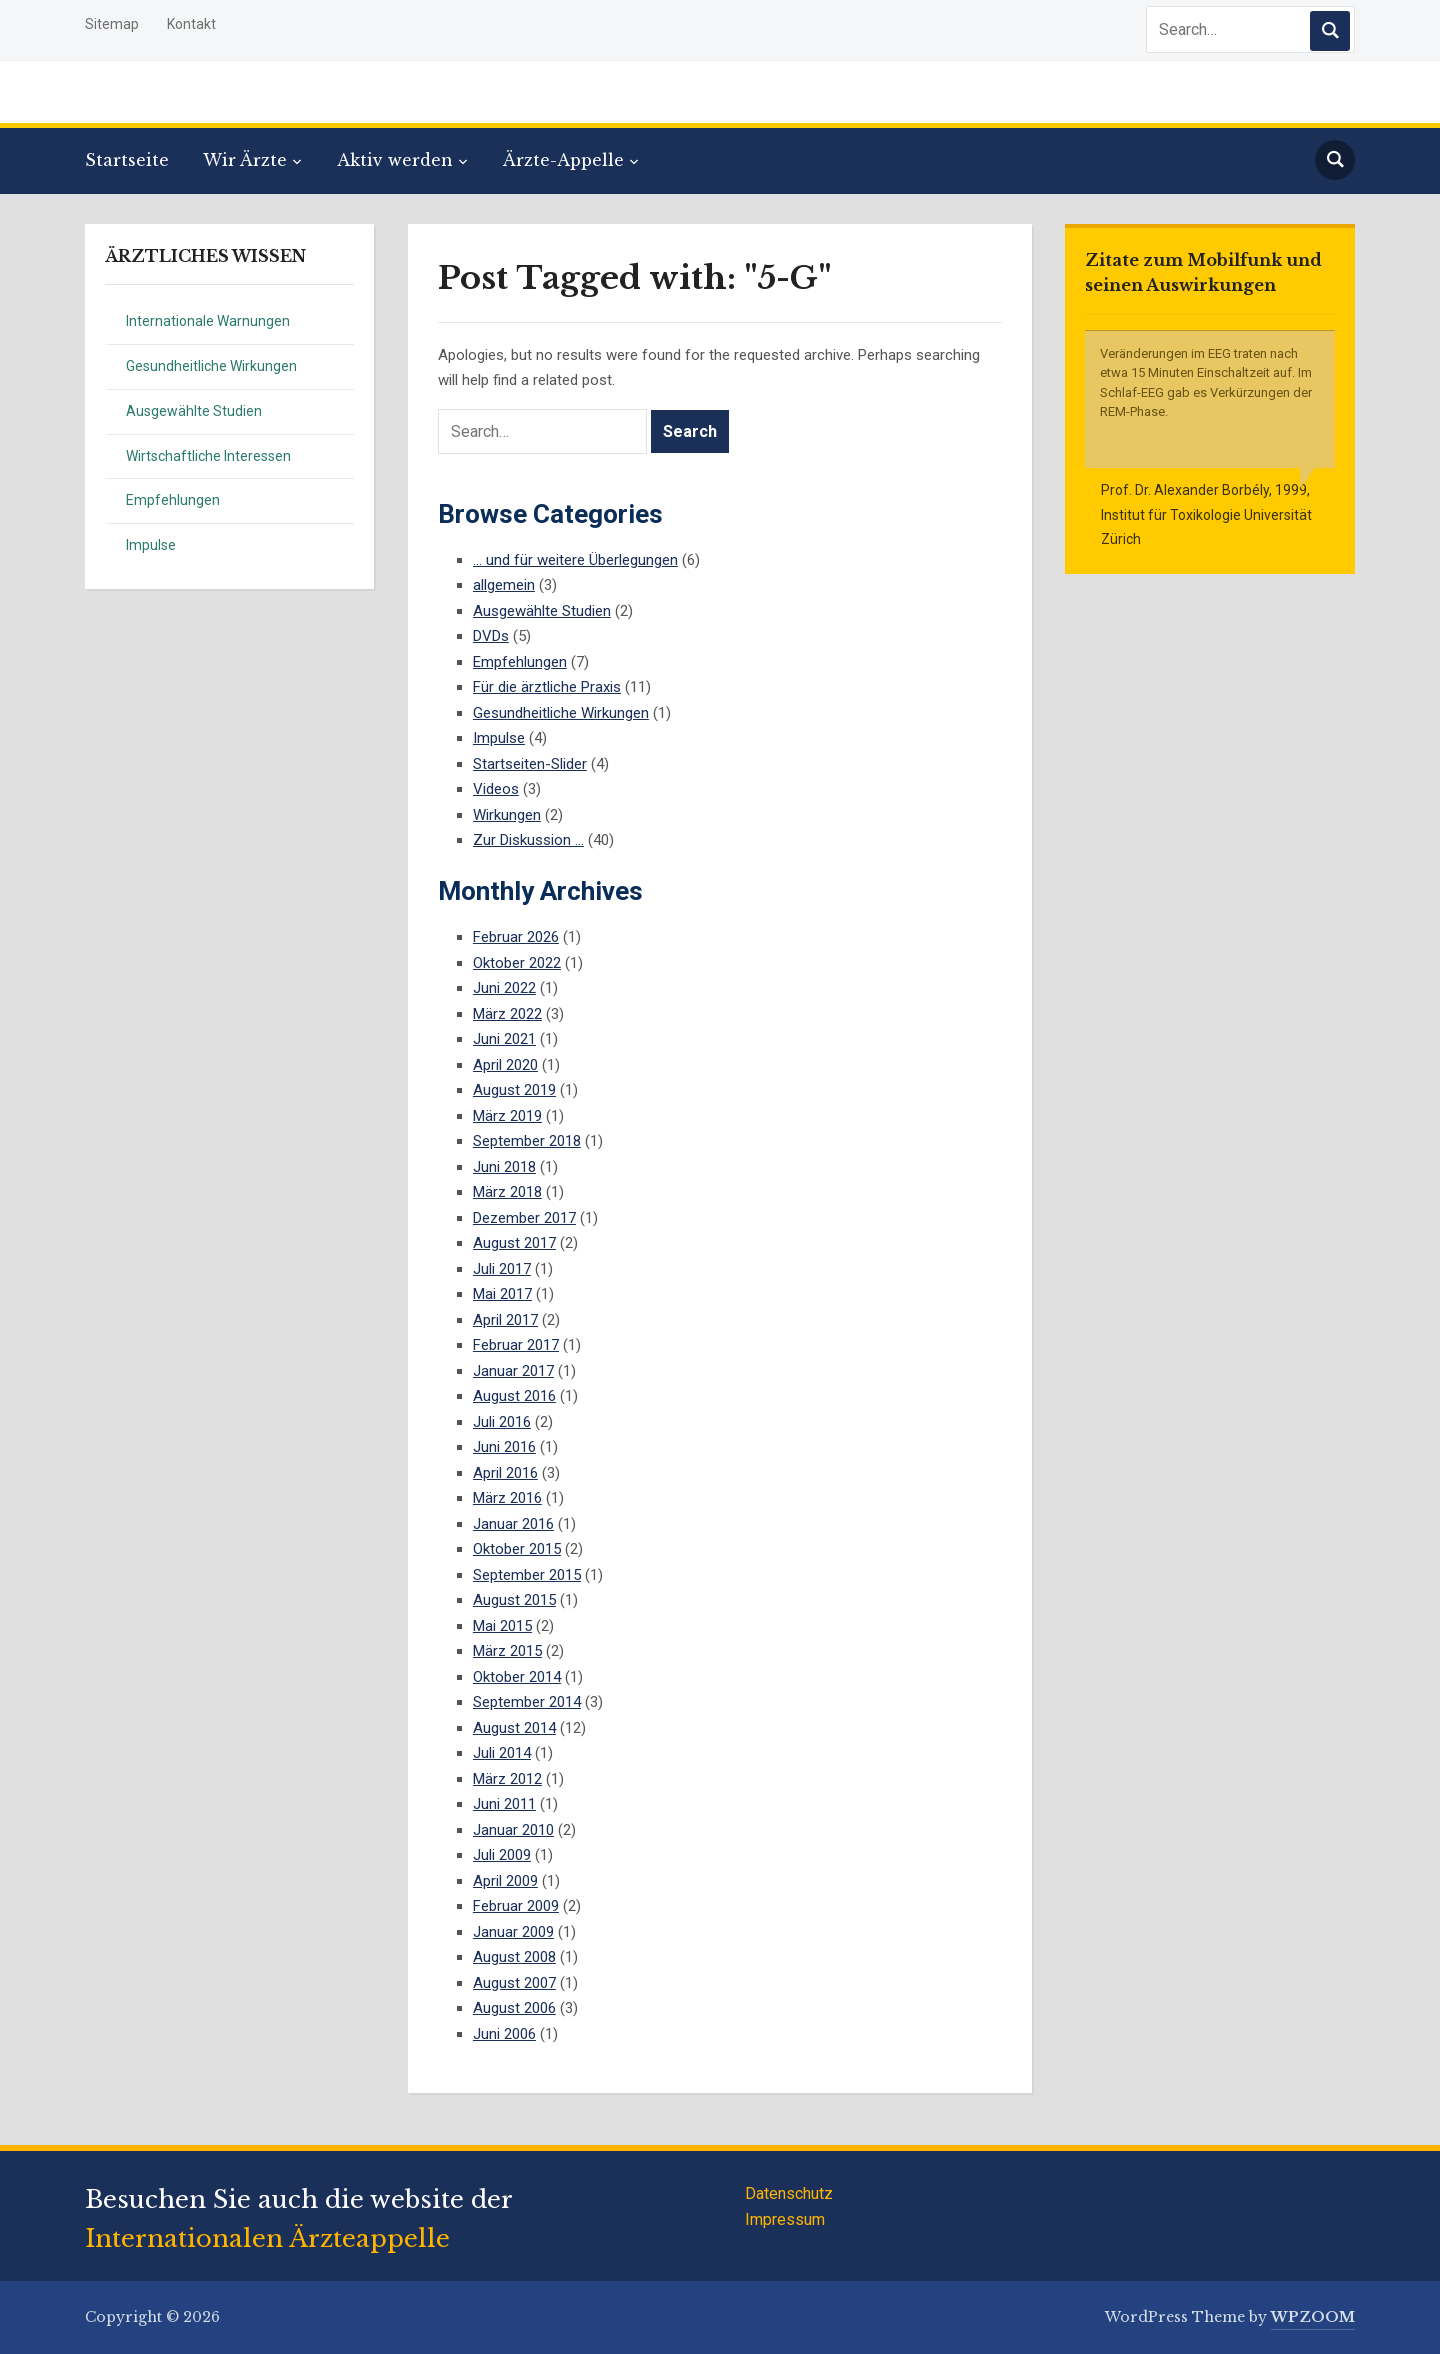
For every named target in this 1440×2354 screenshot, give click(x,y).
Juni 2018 (504, 1167)
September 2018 (527, 1141)
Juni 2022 (504, 988)
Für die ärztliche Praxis (547, 687)
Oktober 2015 (517, 1549)
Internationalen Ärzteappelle (267, 2238)
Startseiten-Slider (530, 764)
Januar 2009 (513, 1932)
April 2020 (505, 1065)
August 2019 (514, 1090)
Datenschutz (789, 2193)
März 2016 (507, 1498)
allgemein (504, 585)
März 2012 (507, 1779)
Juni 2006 (504, 2034)
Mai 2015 (502, 1626)
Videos (496, 789)
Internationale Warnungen (208, 321)
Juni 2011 (504, 1804)
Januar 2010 (513, 1830)
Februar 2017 (516, 1345)
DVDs (491, 636)
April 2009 (505, 1881)
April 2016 (505, 1473)
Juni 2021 (504, 1039)
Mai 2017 (502, 1294)
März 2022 (507, 1014)
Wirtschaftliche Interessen (208, 456)
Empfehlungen (173, 500)
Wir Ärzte (245, 160)
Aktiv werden (395, 160)
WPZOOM (1313, 2317)
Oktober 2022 (517, 963)
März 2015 (507, 1651)
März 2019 (507, 1116)
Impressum (785, 2219)
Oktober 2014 (517, 1677)
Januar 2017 (513, 1371)
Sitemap (112, 24)
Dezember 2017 (524, 1218)
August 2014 (514, 1728)
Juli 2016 (502, 1422)
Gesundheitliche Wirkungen (211, 366)
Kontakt (191, 24)
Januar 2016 (513, 1524)
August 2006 (514, 2008)
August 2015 (514, 1600)
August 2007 (514, 1983)
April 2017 (505, 1320)
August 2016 (514, 1396)
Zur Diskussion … (528, 840)
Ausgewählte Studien (194, 411)
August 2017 (514, 1243)
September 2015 (527, 1575)
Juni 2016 (504, 1447)
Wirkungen (507, 815)
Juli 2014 (502, 1753)
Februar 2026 (516, 937)
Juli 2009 (502, 1855)
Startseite (127, 160)
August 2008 (514, 1957)
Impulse (151, 545)
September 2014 (527, 1702)
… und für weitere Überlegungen (575, 560)
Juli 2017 (502, 1269)
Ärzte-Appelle (563, 160)
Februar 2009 (516, 1906)
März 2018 (507, 1192)
